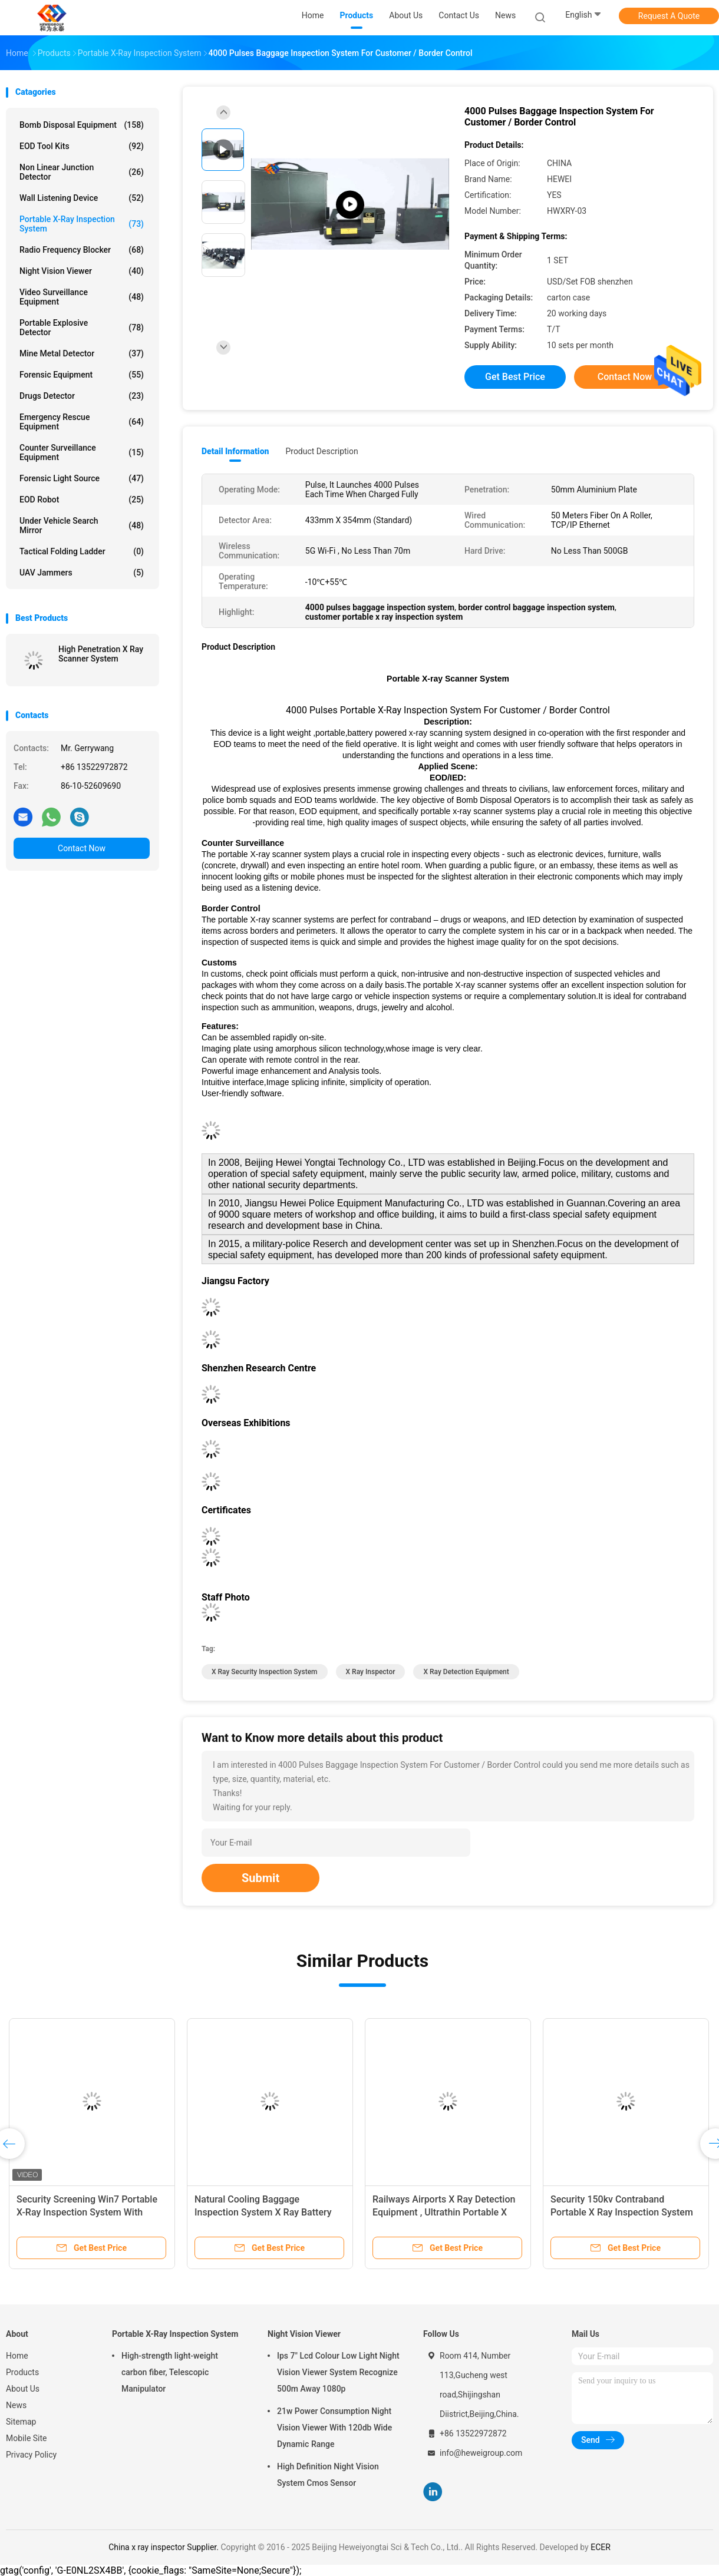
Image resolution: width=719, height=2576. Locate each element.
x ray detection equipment (466, 1672)
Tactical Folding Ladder (81, 551)
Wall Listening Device (81, 198)
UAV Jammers (81, 572)
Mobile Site (26, 2438)
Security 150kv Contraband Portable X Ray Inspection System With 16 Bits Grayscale (621, 2212)
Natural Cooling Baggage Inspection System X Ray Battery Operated (263, 2212)
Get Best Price (515, 376)
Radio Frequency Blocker (81, 250)
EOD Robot (81, 499)
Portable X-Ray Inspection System (81, 223)
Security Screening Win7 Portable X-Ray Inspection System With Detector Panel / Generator (87, 2212)
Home (17, 2355)
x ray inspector (370, 1672)
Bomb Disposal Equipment (81, 125)
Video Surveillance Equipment (81, 296)
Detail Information (235, 451)
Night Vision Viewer (81, 271)
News (16, 2405)
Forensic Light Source (81, 478)
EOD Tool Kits (81, 146)
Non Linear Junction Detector (81, 172)
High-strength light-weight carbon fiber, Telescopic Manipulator (169, 2372)
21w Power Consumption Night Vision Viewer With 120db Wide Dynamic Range (334, 2427)
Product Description (321, 451)
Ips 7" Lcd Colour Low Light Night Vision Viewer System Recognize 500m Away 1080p (338, 2372)
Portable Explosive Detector (81, 327)
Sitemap (21, 2421)
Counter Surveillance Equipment (81, 452)
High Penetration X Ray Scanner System (100, 653)
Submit (260, 1878)
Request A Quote (669, 16)
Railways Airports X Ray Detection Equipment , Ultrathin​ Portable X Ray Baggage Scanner (443, 2212)
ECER (601, 2547)
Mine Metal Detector (81, 353)
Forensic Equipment (81, 375)
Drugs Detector (81, 396)
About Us (22, 2388)
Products (22, 2372)
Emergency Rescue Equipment (81, 421)
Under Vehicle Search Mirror (81, 525)
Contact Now (81, 848)
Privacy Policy (31, 2454)
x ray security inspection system (265, 1672)
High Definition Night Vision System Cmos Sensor (328, 2475)
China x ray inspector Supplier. (164, 2547)
